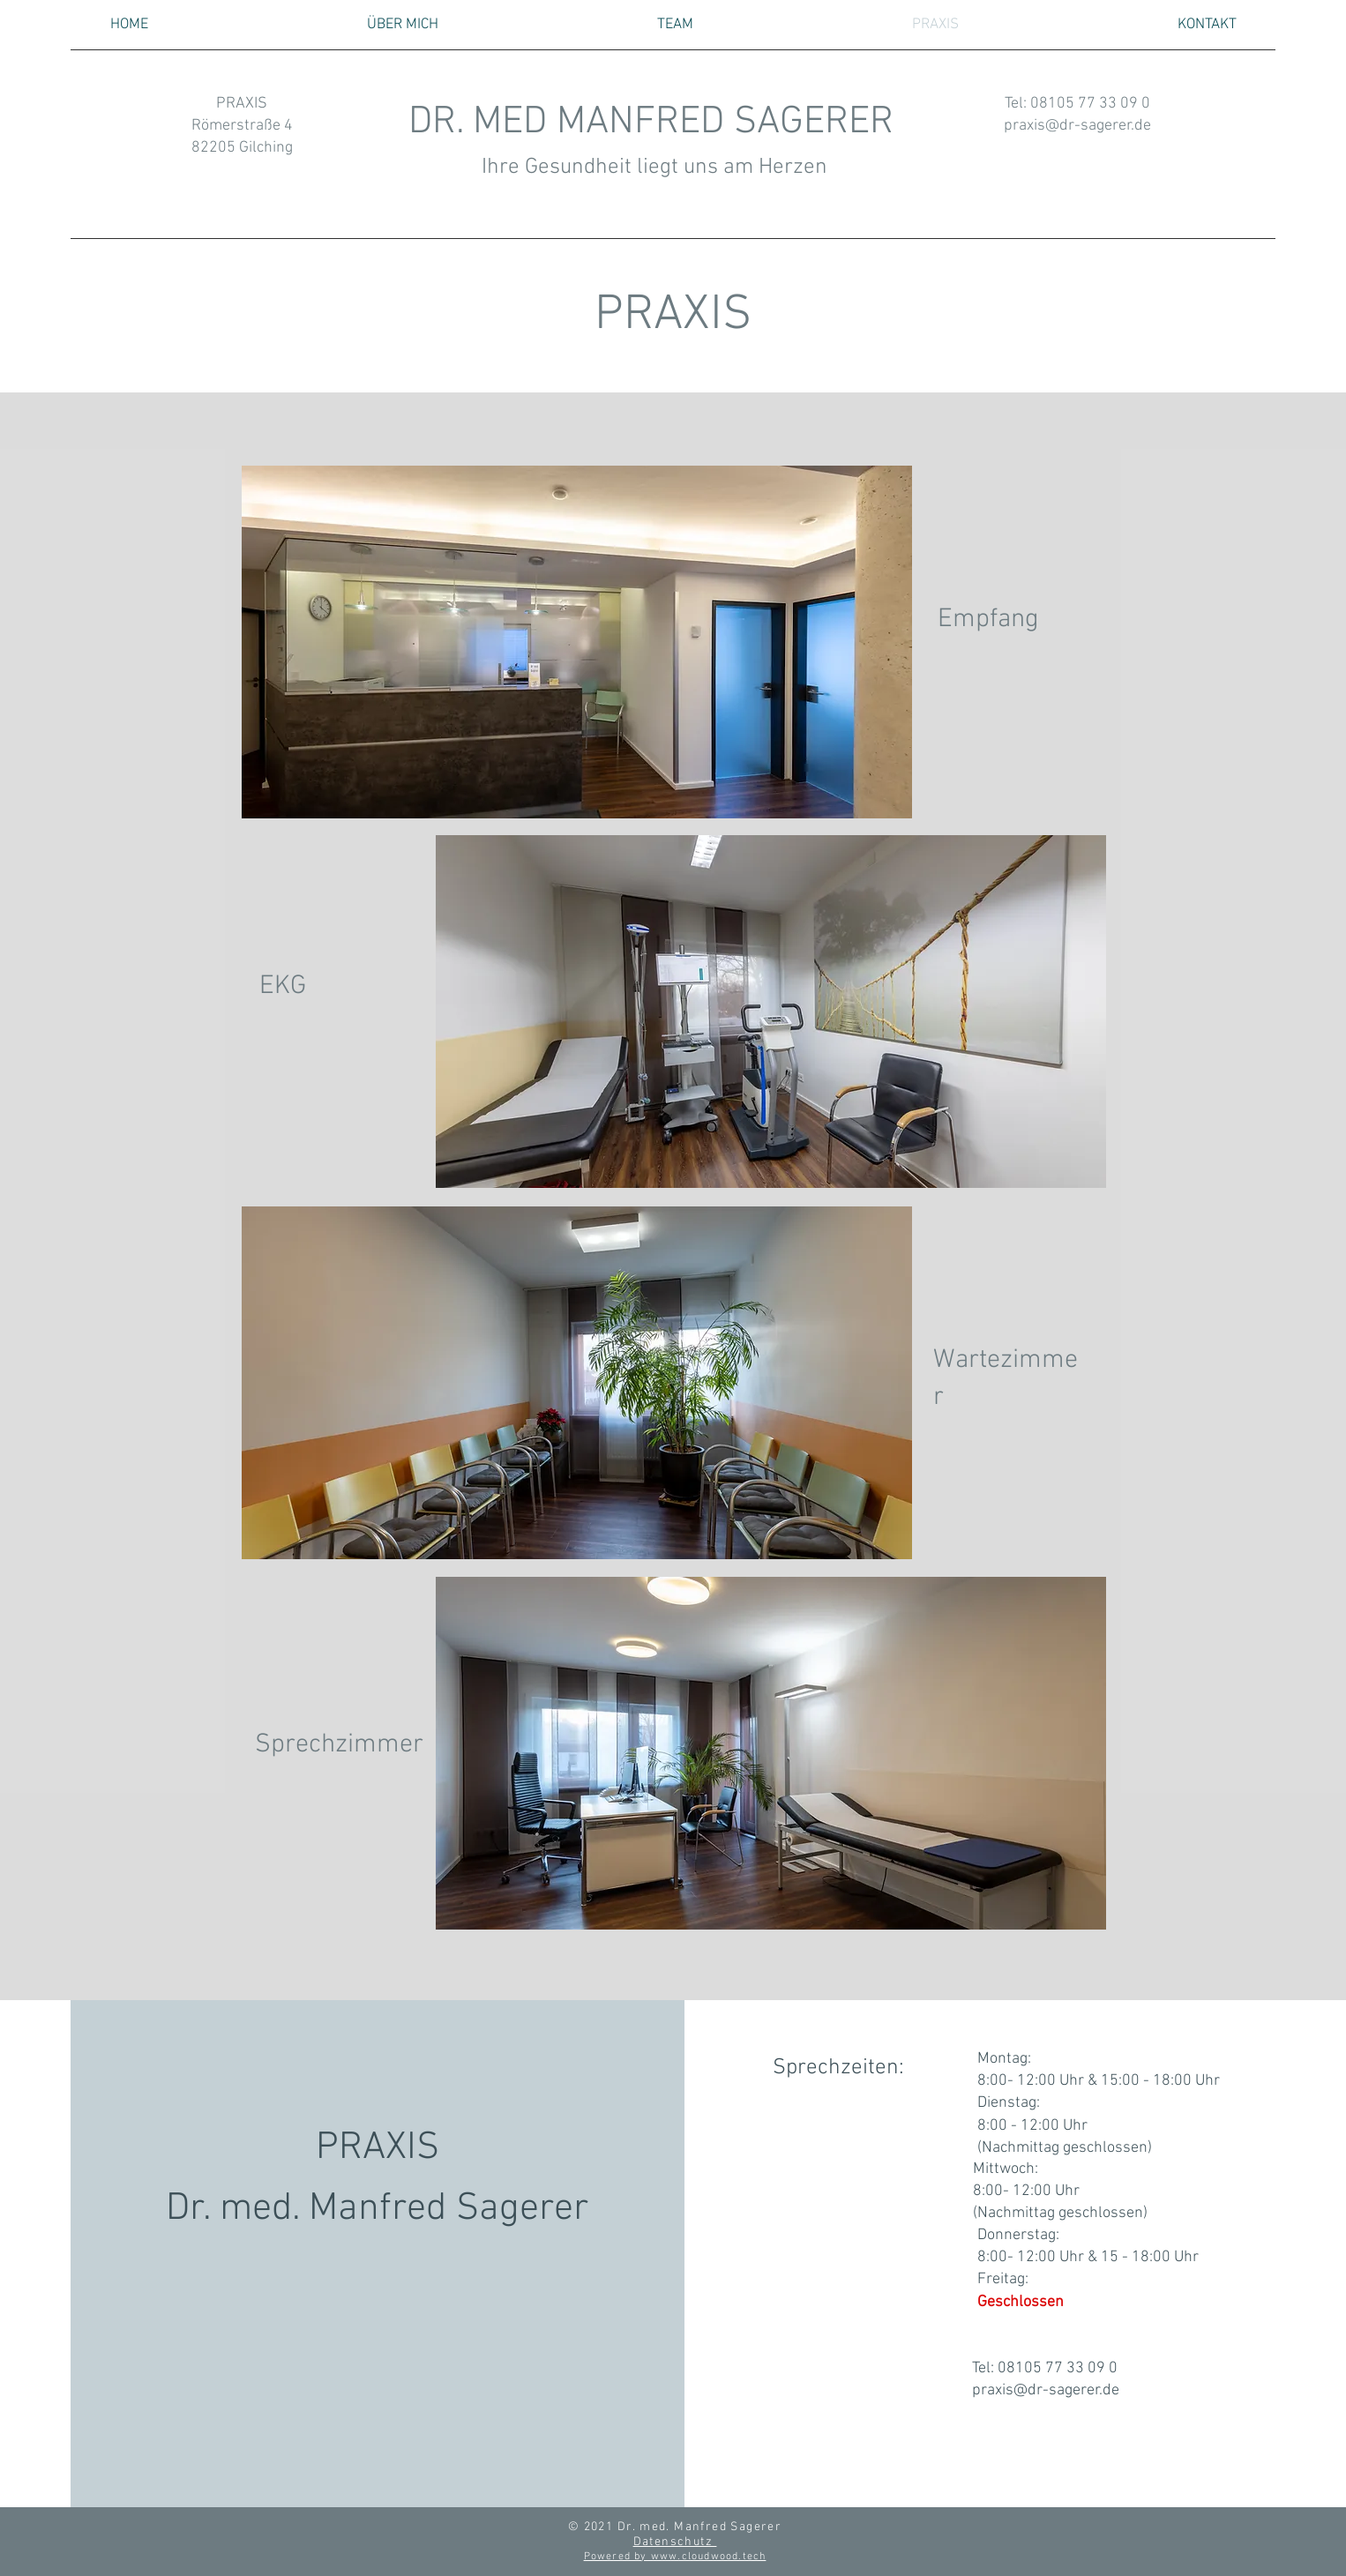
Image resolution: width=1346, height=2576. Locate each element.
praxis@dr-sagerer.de (1077, 125)
